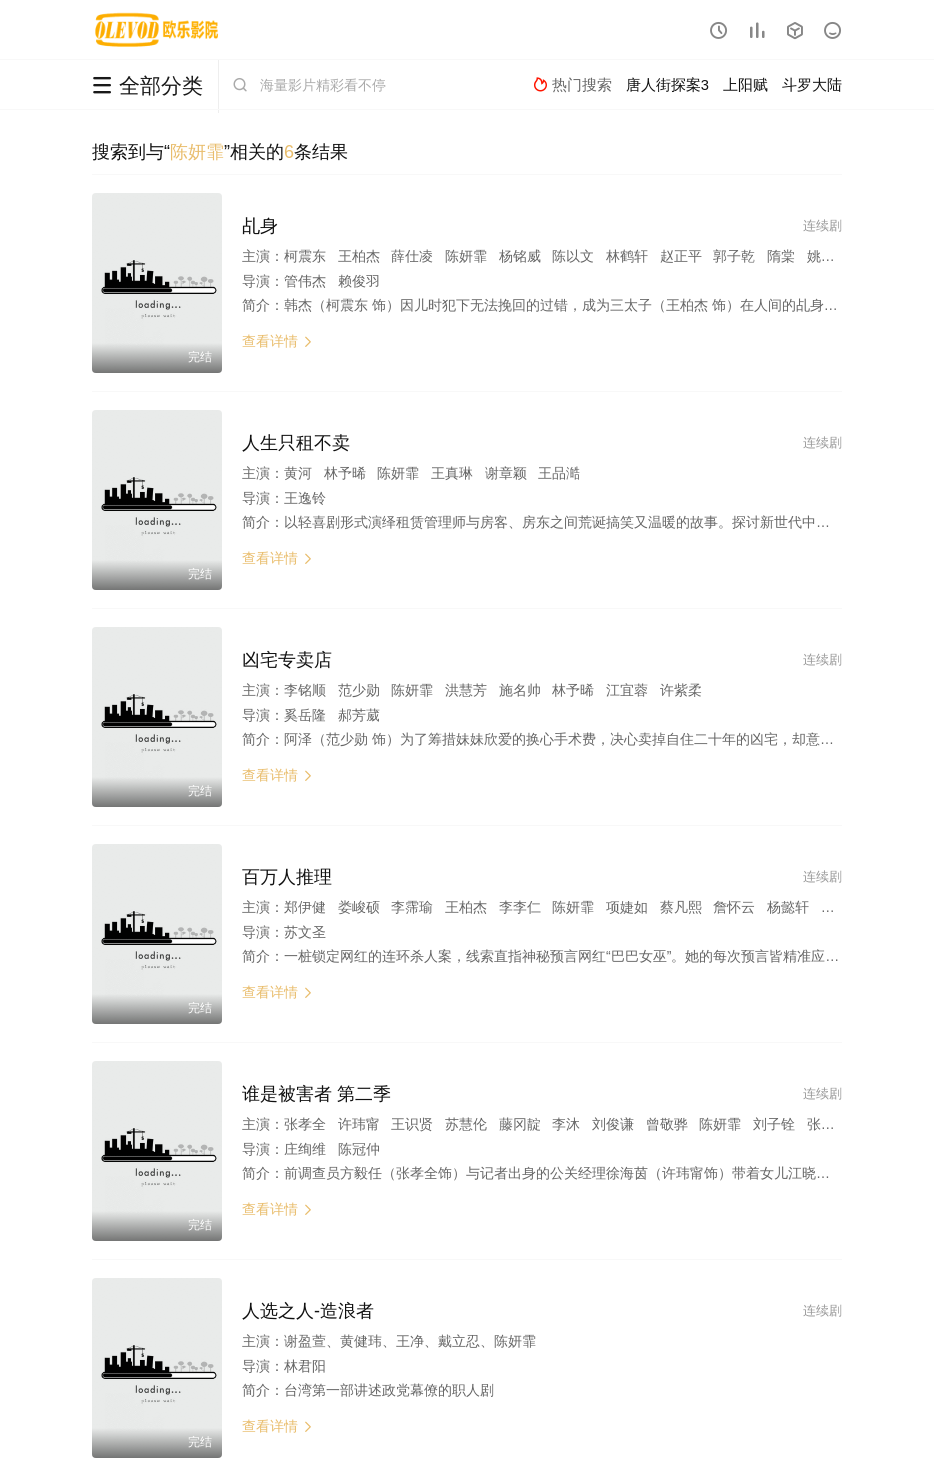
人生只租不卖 (296, 443)
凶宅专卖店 (287, 660)
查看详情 (278, 341)
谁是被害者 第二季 (316, 1094)
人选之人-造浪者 (308, 1311)
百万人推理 (287, 877)
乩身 (260, 226)
